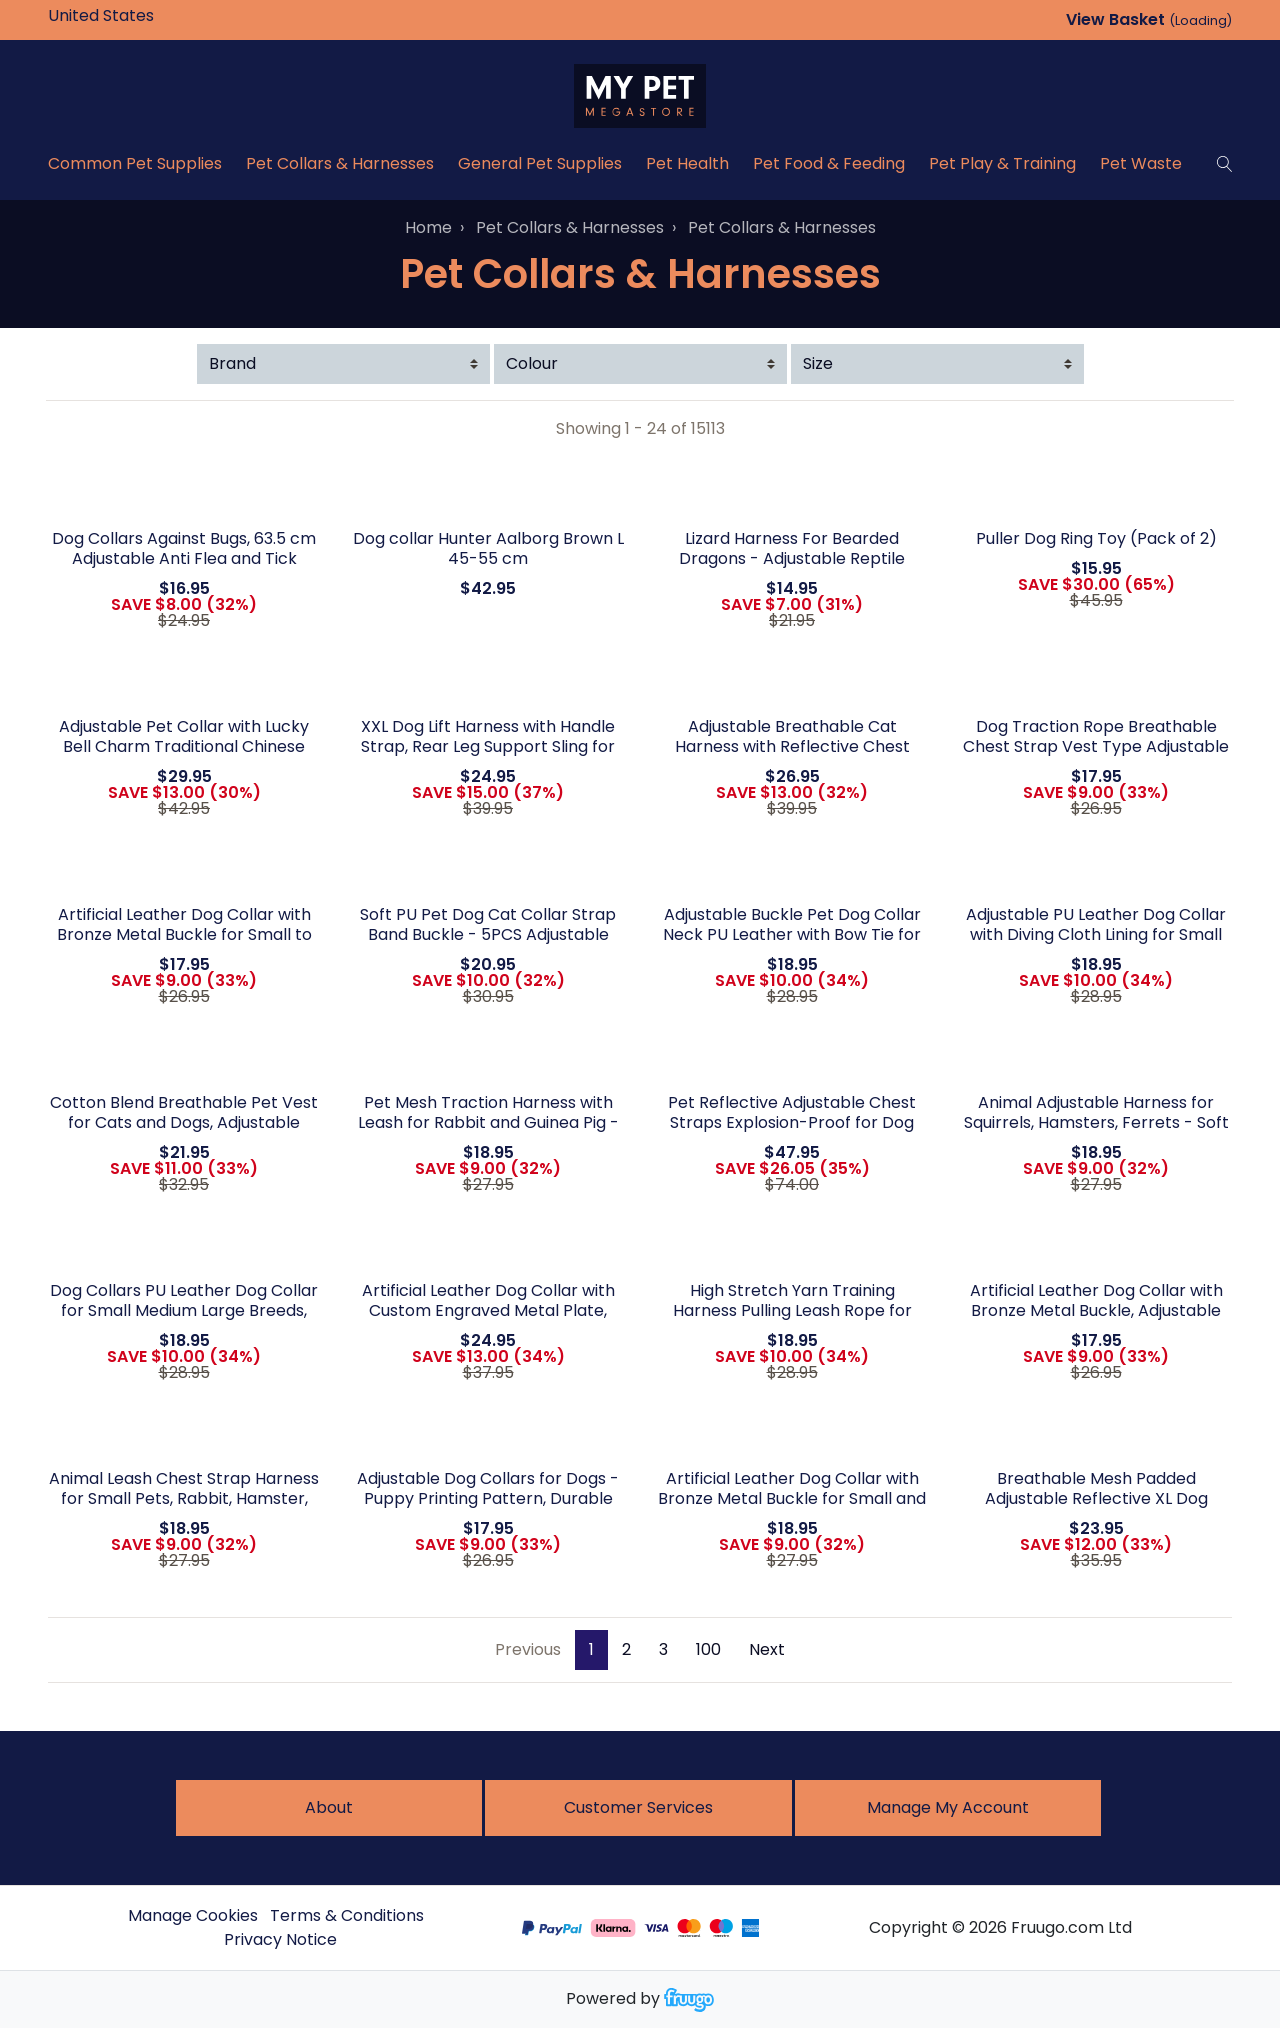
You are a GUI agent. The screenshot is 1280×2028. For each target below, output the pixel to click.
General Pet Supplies (540, 163)
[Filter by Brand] (343, 364)
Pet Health (687, 163)
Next (767, 1649)
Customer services (638, 1807)
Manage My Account (948, 1807)
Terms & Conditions (347, 1915)
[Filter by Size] (937, 364)
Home (428, 227)
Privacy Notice (280, 1939)
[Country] (132, 16)
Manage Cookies (193, 1915)
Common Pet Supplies (135, 163)
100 (708, 1649)
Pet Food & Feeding (829, 163)
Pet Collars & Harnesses (340, 163)
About (329, 1807)
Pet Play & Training (1002, 163)
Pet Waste (1141, 163)
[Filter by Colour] (640, 364)
